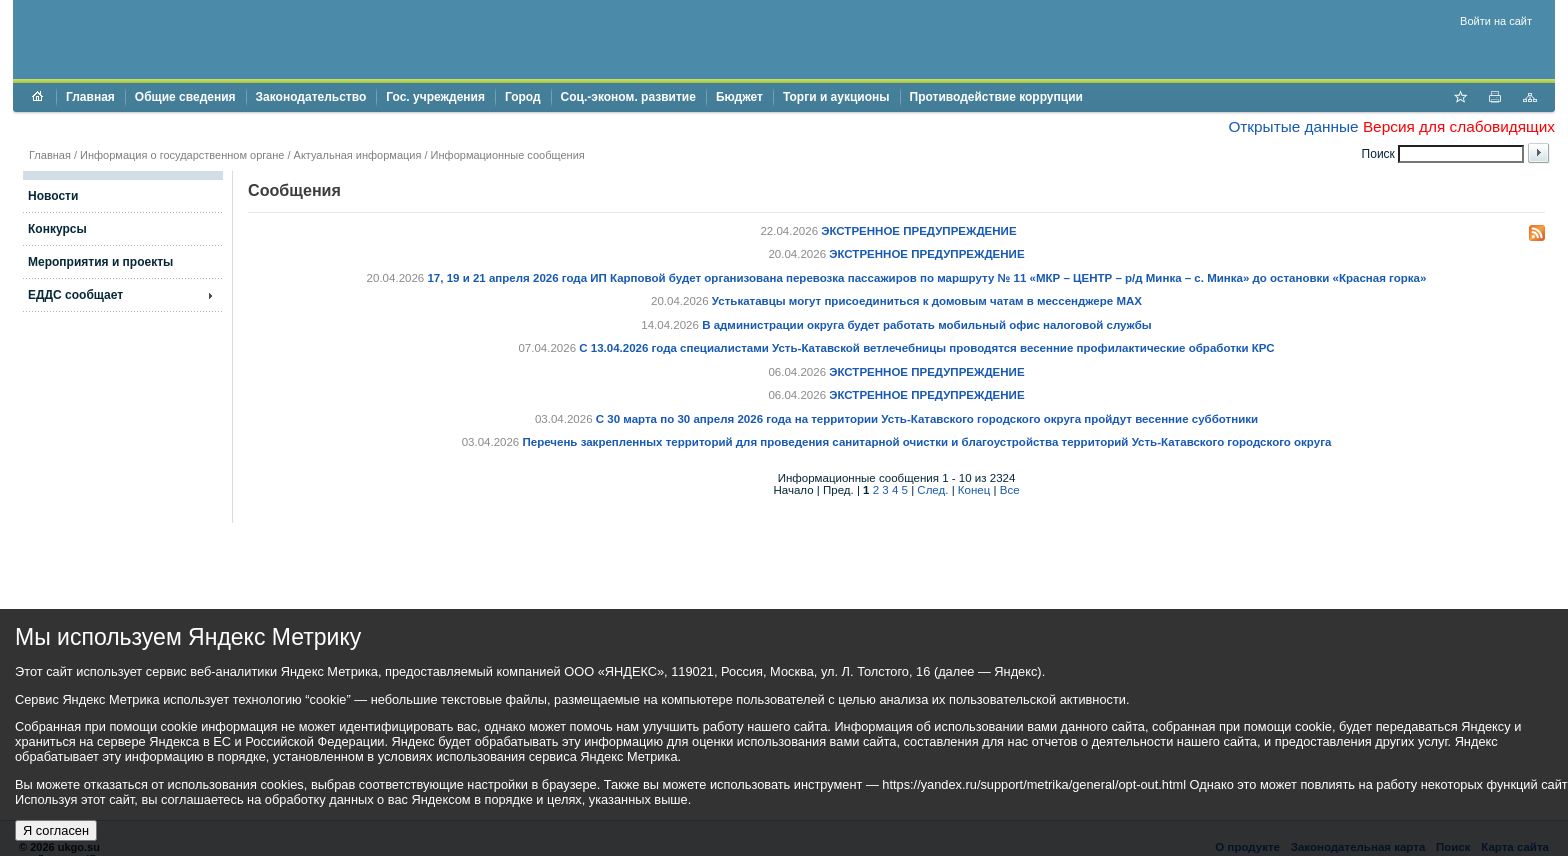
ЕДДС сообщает (75, 295)
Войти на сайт (1496, 21)
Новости (53, 196)
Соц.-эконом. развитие (628, 97)
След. (932, 490)
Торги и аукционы (836, 97)
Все (1010, 490)
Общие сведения (185, 97)
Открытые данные (1293, 126)
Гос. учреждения (435, 97)
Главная (90, 97)
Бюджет (739, 97)
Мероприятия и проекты (100, 262)
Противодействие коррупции (996, 97)
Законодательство (311, 97)
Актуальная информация (358, 155)
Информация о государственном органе (182, 155)
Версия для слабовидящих (1459, 126)
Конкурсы (57, 229)
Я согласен (56, 830)
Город (523, 97)
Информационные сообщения (508, 155)
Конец (974, 490)
